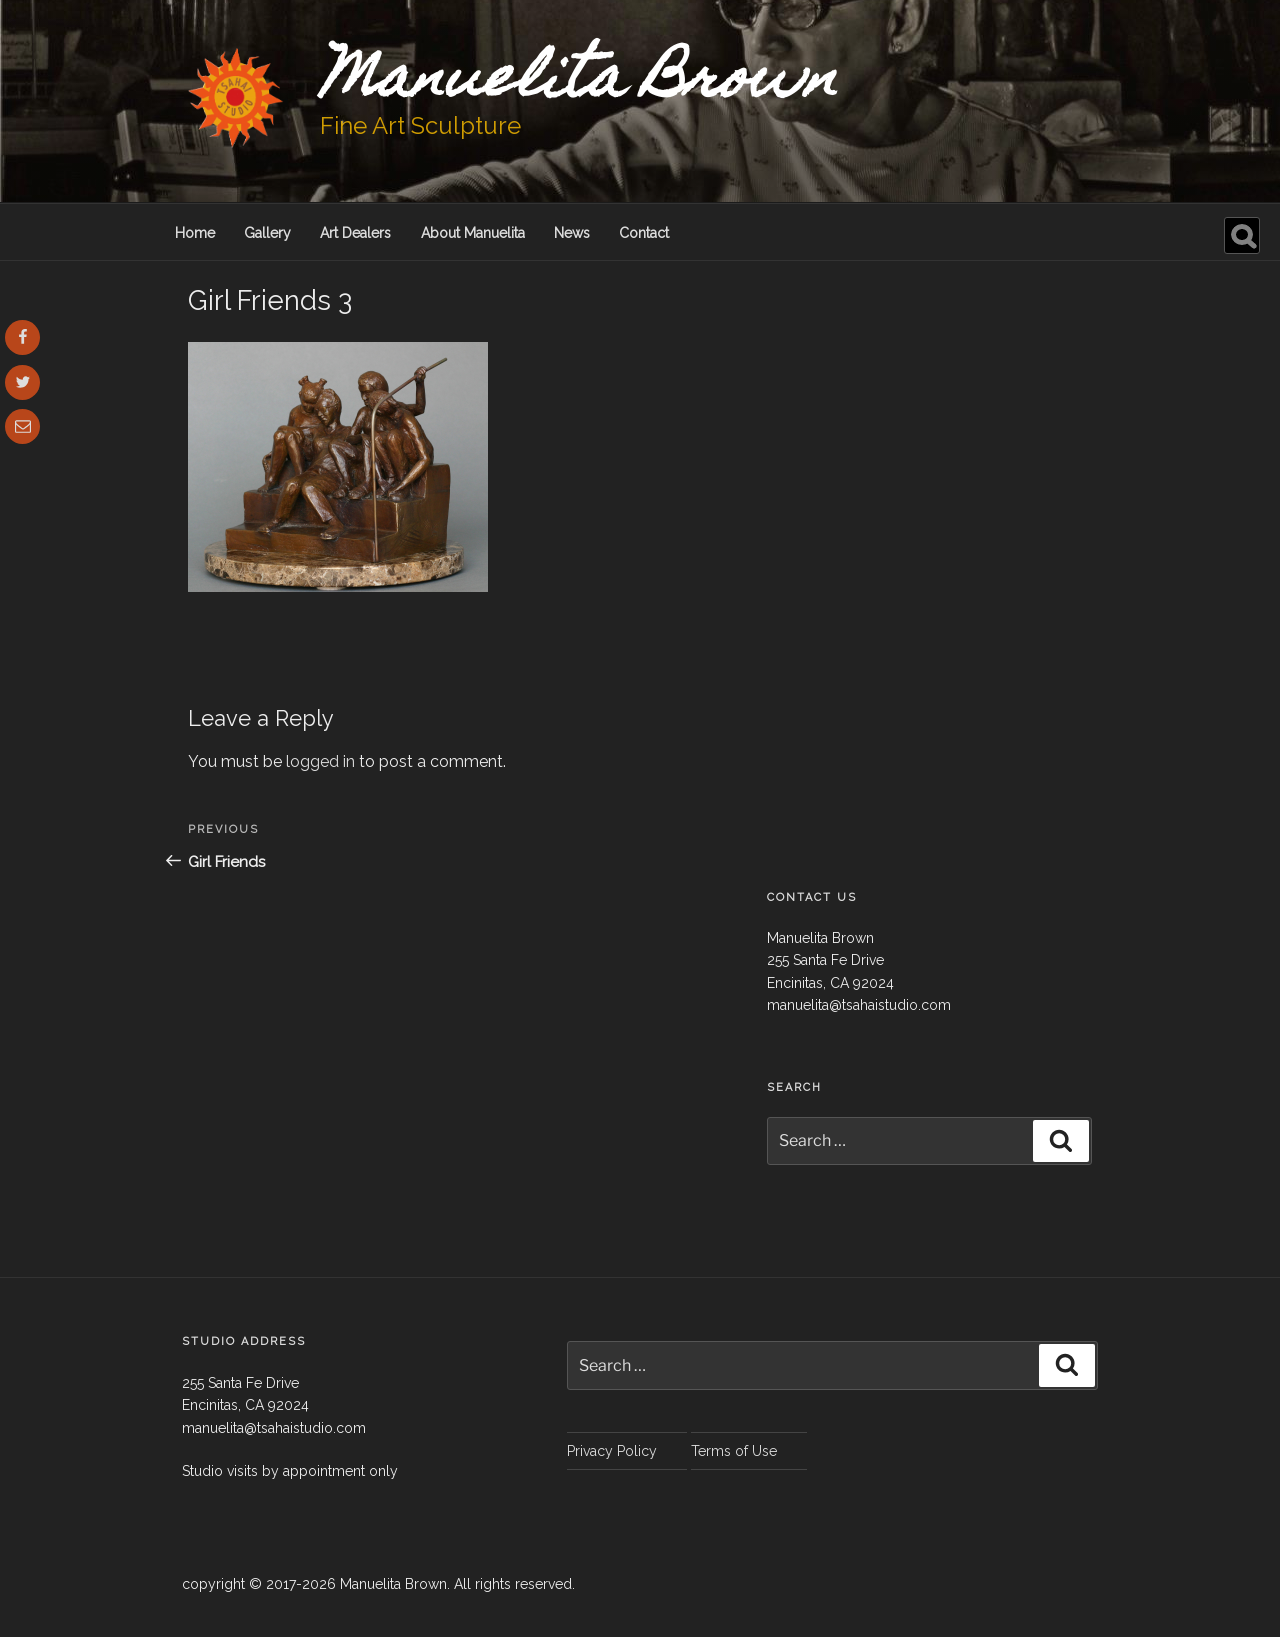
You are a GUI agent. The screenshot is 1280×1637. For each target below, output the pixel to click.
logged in (320, 761)
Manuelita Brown (579, 83)
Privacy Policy (612, 1451)
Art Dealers (355, 233)
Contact (644, 233)
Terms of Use (734, 1451)
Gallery (267, 233)
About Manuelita (473, 233)
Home (195, 233)
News (572, 233)
